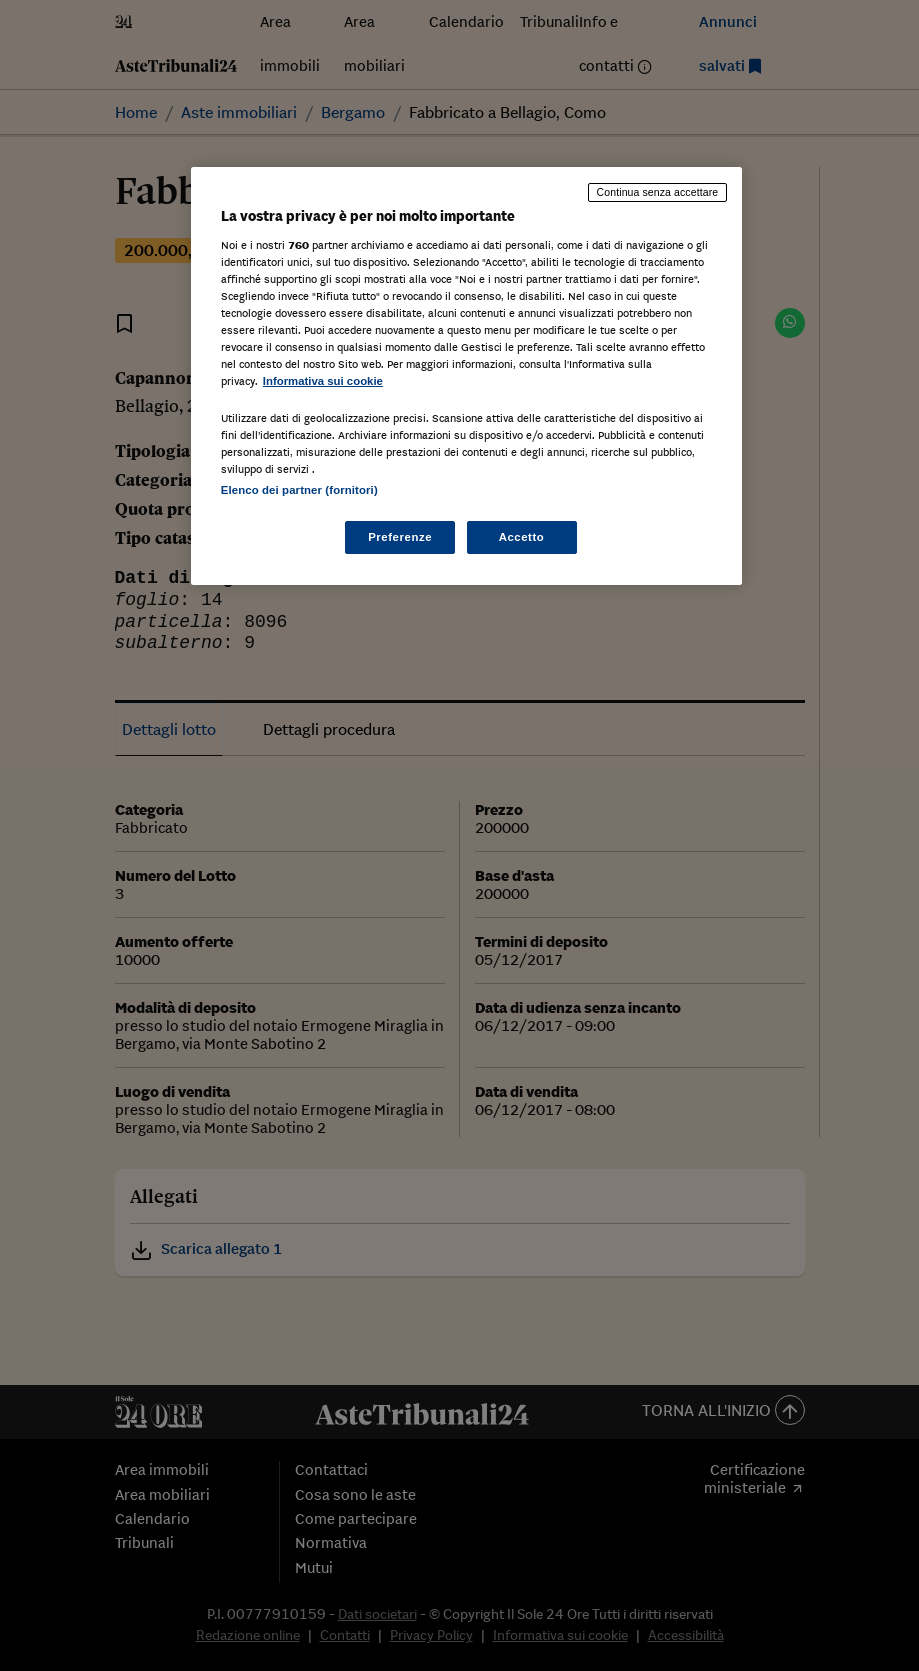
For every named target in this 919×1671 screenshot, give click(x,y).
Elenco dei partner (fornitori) (299, 490)
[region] (466, 376)
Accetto (522, 537)
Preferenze (400, 537)
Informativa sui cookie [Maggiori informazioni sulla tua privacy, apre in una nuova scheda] (323, 381)
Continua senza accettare (658, 192)
